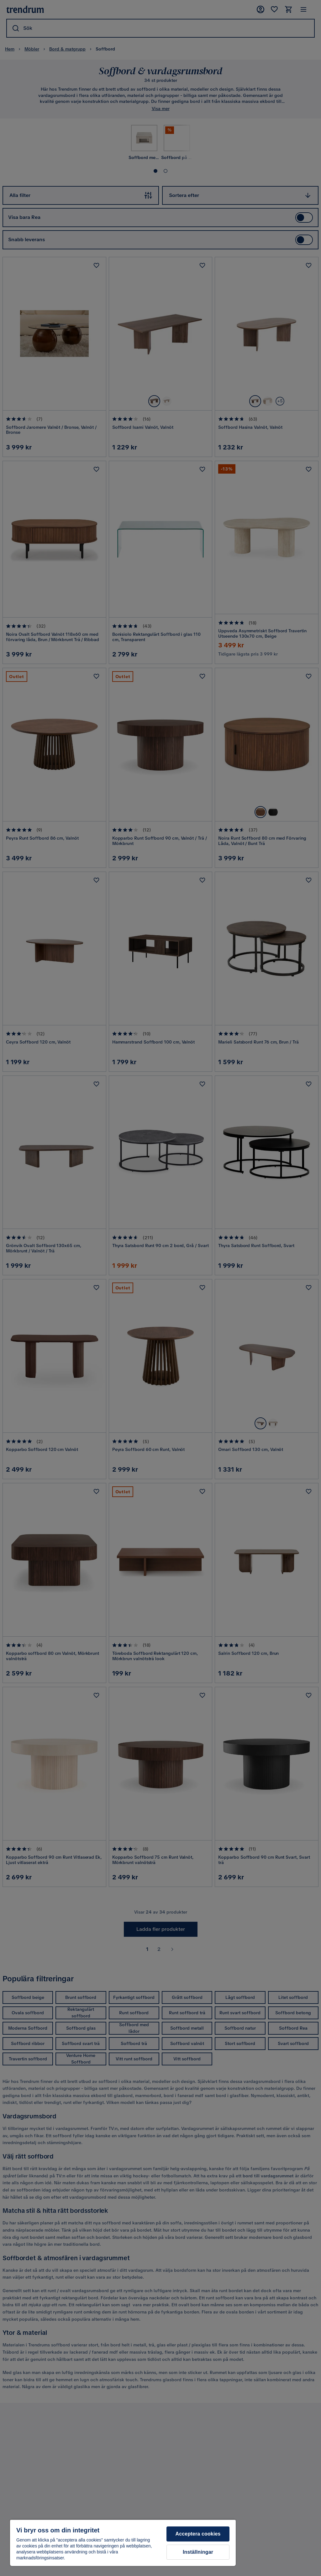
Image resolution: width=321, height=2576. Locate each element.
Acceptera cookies (198, 2533)
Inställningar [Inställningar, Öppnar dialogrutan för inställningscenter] (198, 2552)
